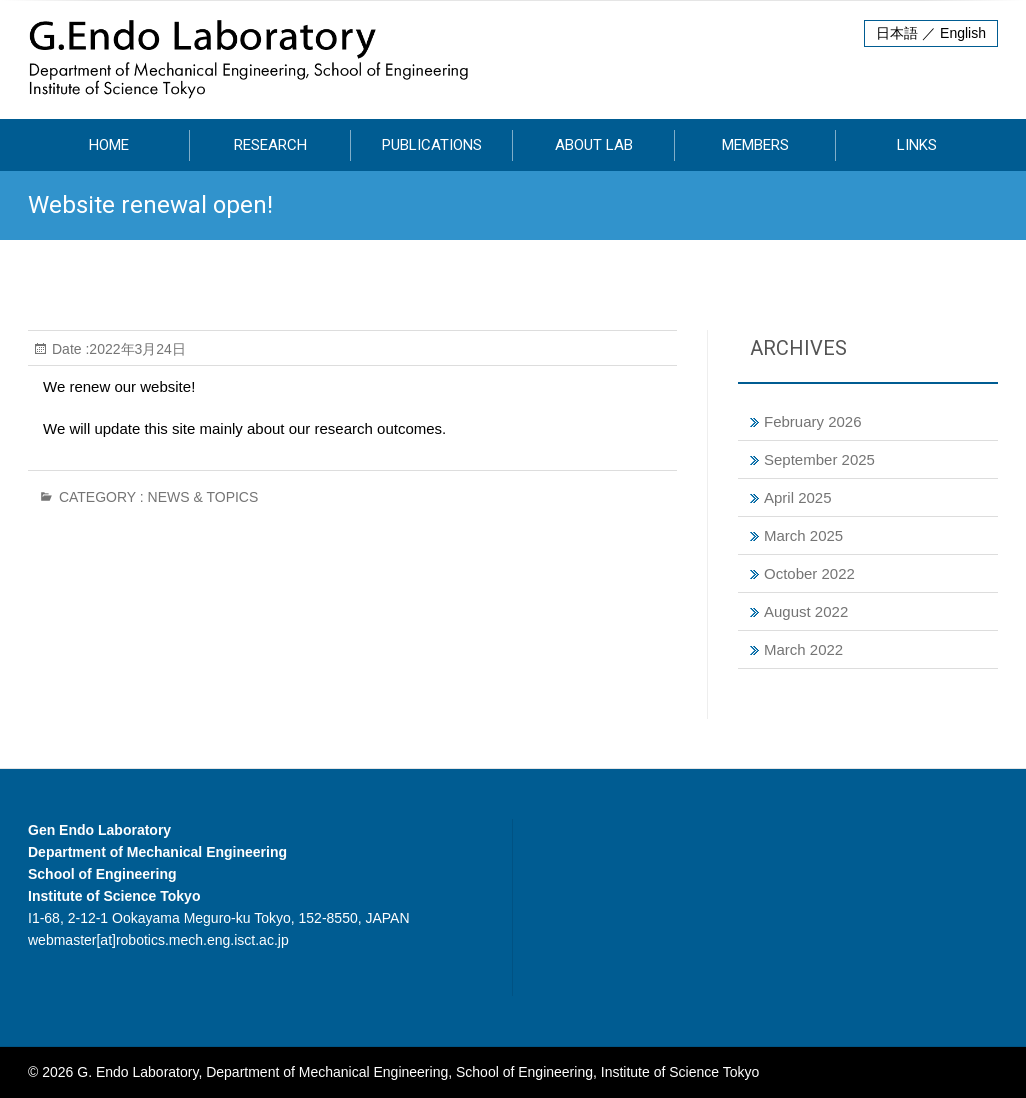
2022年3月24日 (137, 349)
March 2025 (803, 535)
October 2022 (809, 573)
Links (917, 145)
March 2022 (803, 649)
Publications (432, 145)
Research (270, 145)
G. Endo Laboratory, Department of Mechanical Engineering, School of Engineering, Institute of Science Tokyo (418, 1072)
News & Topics (203, 497)
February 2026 (813, 421)
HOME (109, 145)
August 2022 (806, 611)
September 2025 (819, 459)
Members (755, 145)
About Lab (594, 145)
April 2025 (798, 497)
